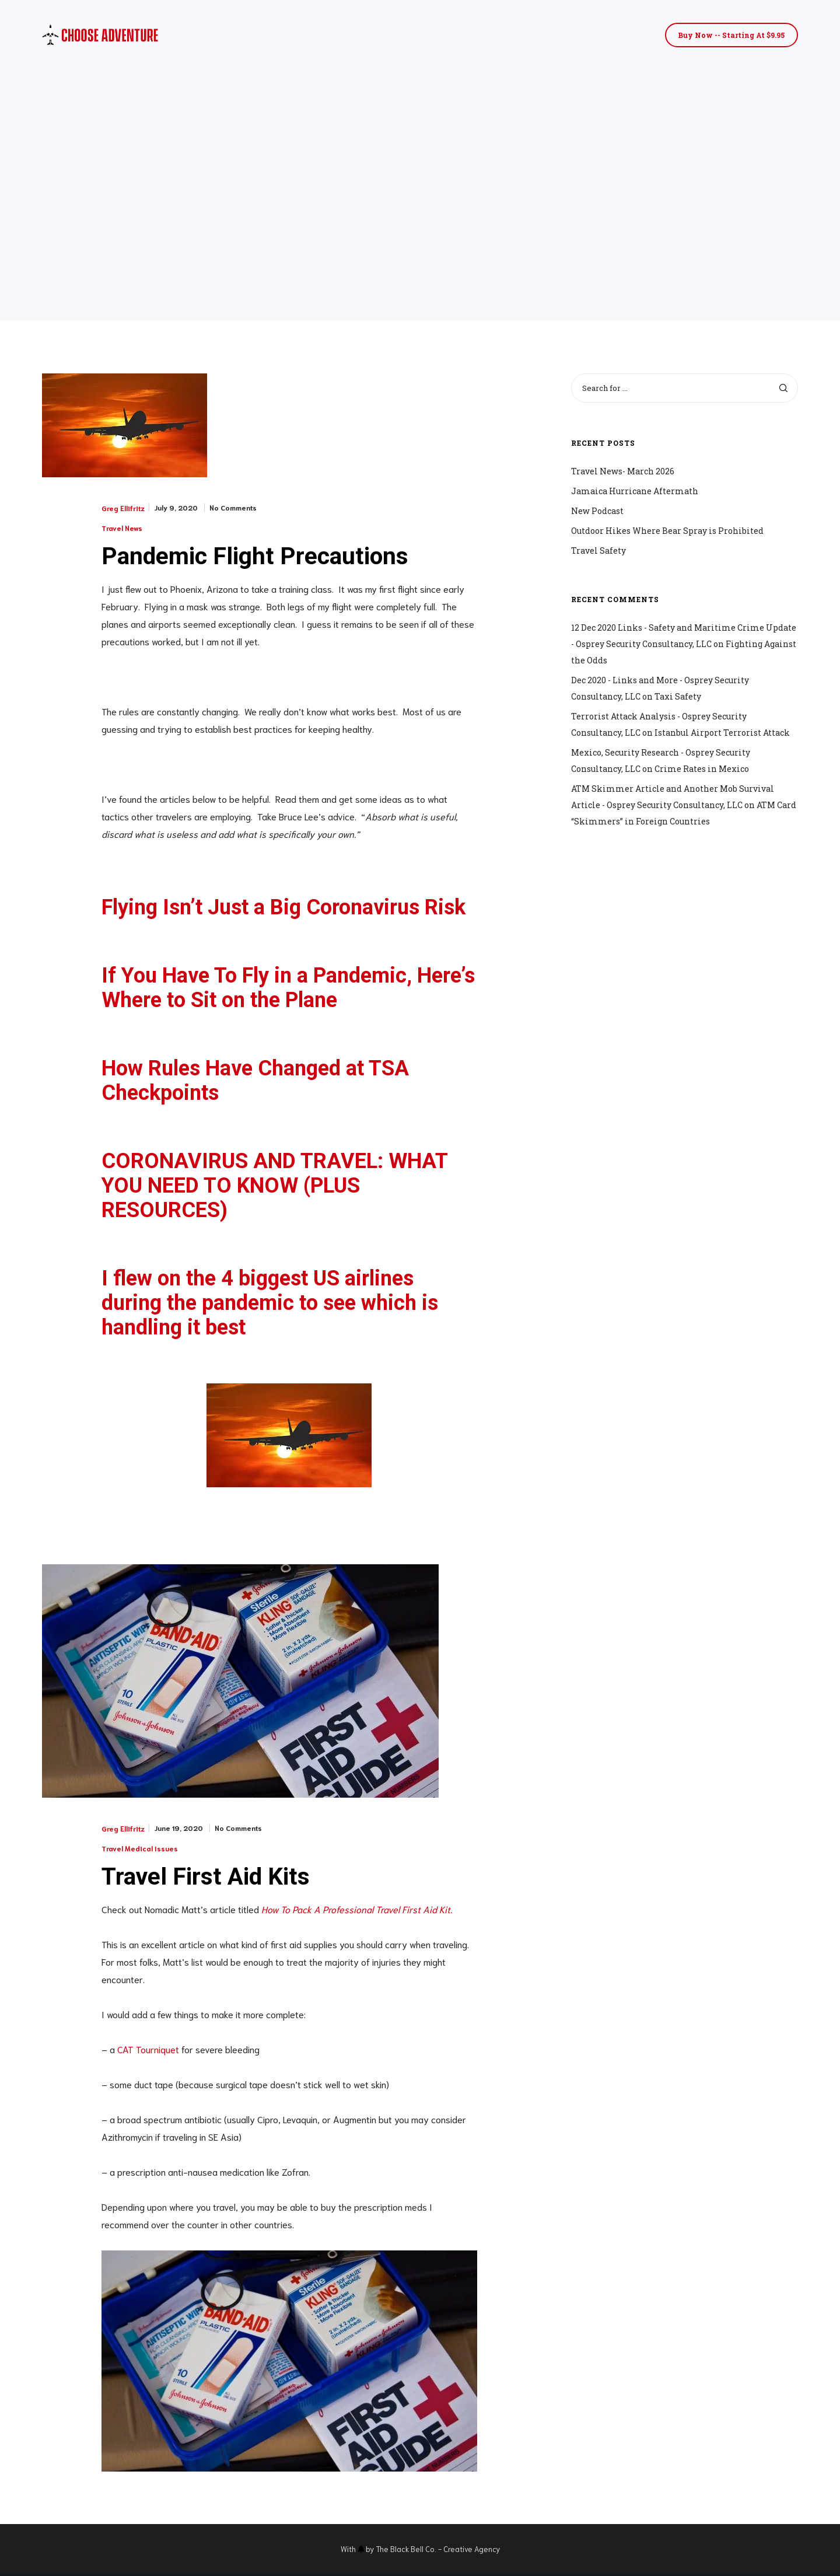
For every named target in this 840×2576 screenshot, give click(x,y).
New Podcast (597, 510)
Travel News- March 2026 (622, 471)
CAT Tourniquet (148, 2051)
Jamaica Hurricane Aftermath (634, 491)
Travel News (122, 528)
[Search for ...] (684, 388)
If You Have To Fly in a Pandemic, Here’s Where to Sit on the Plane (288, 988)
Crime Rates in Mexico (701, 768)
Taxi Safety (677, 696)
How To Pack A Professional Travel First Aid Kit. (356, 1911)
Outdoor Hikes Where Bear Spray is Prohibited (667, 530)
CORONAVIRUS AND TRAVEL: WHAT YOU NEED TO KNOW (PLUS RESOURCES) (274, 1187)
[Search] (783, 388)
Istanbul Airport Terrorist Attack (722, 732)
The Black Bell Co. (406, 2551)
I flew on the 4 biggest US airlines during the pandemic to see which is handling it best (270, 1304)
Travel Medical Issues (140, 1850)
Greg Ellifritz (123, 508)
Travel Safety (598, 550)
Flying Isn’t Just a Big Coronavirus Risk (284, 908)
